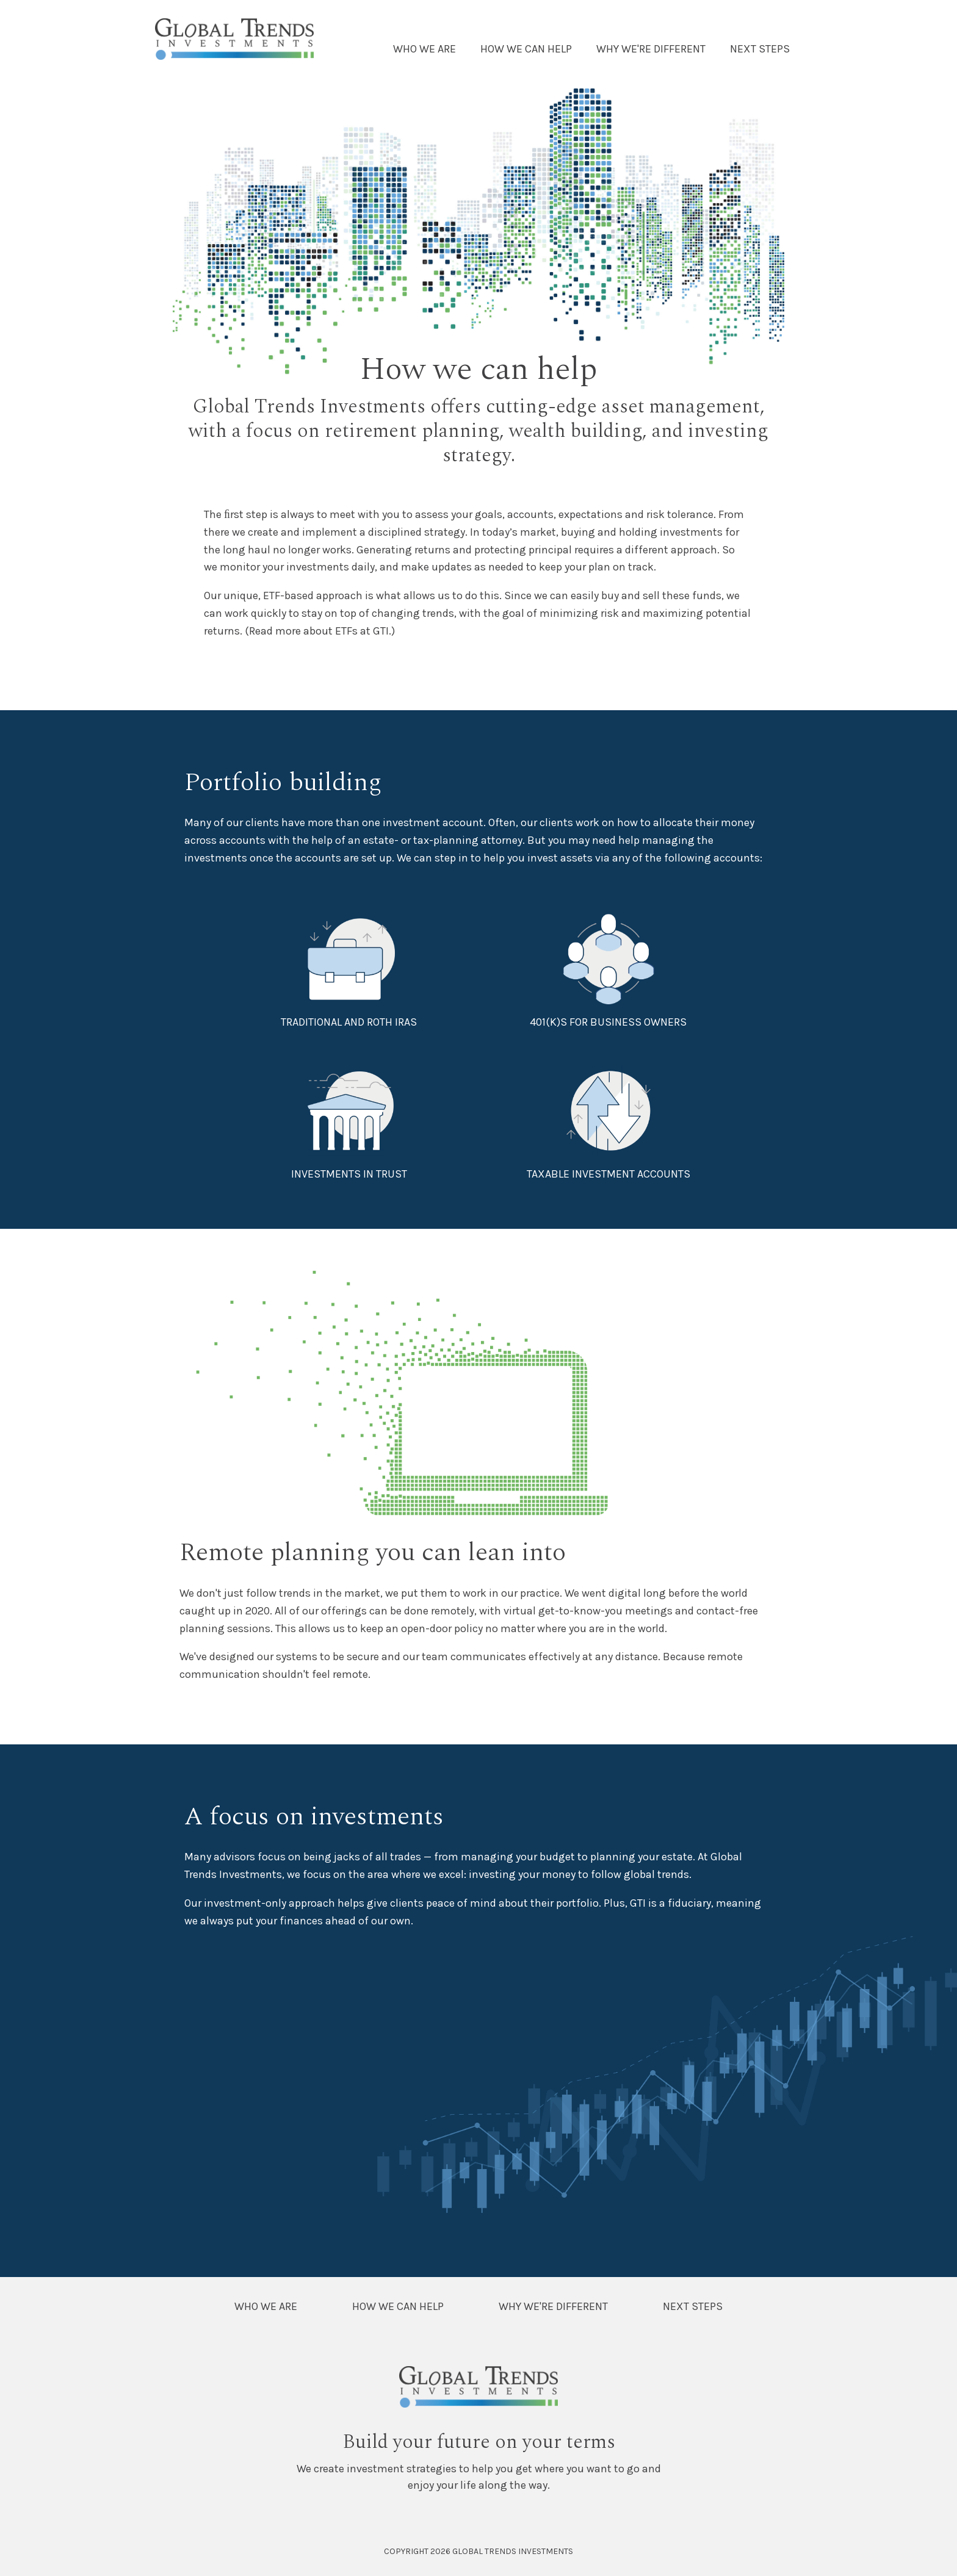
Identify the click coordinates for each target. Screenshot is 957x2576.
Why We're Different (651, 49)
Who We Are (424, 49)
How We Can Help (526, 49)
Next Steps (760, 49)
